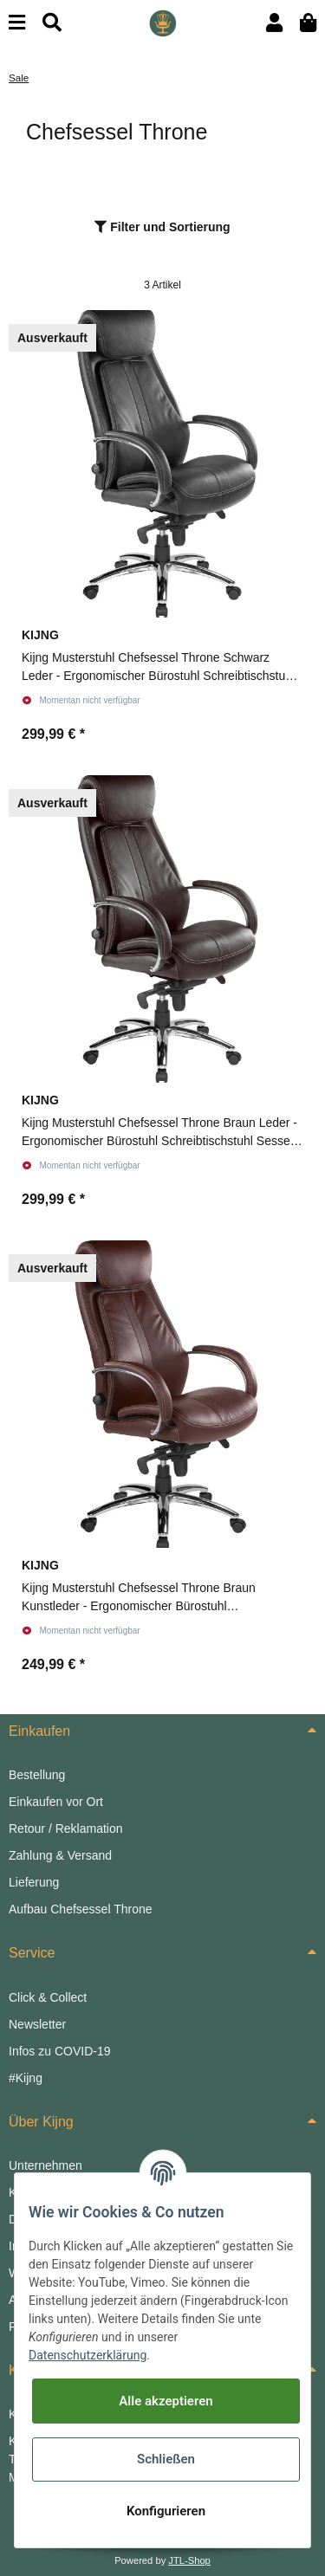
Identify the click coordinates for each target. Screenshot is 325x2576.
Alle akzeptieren (165, 2401)
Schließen (166, 2459)
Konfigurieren (166, 2511)
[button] (274, 23)
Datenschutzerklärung (87, 2355)
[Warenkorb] (308, 23)
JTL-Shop (189, 2560)
